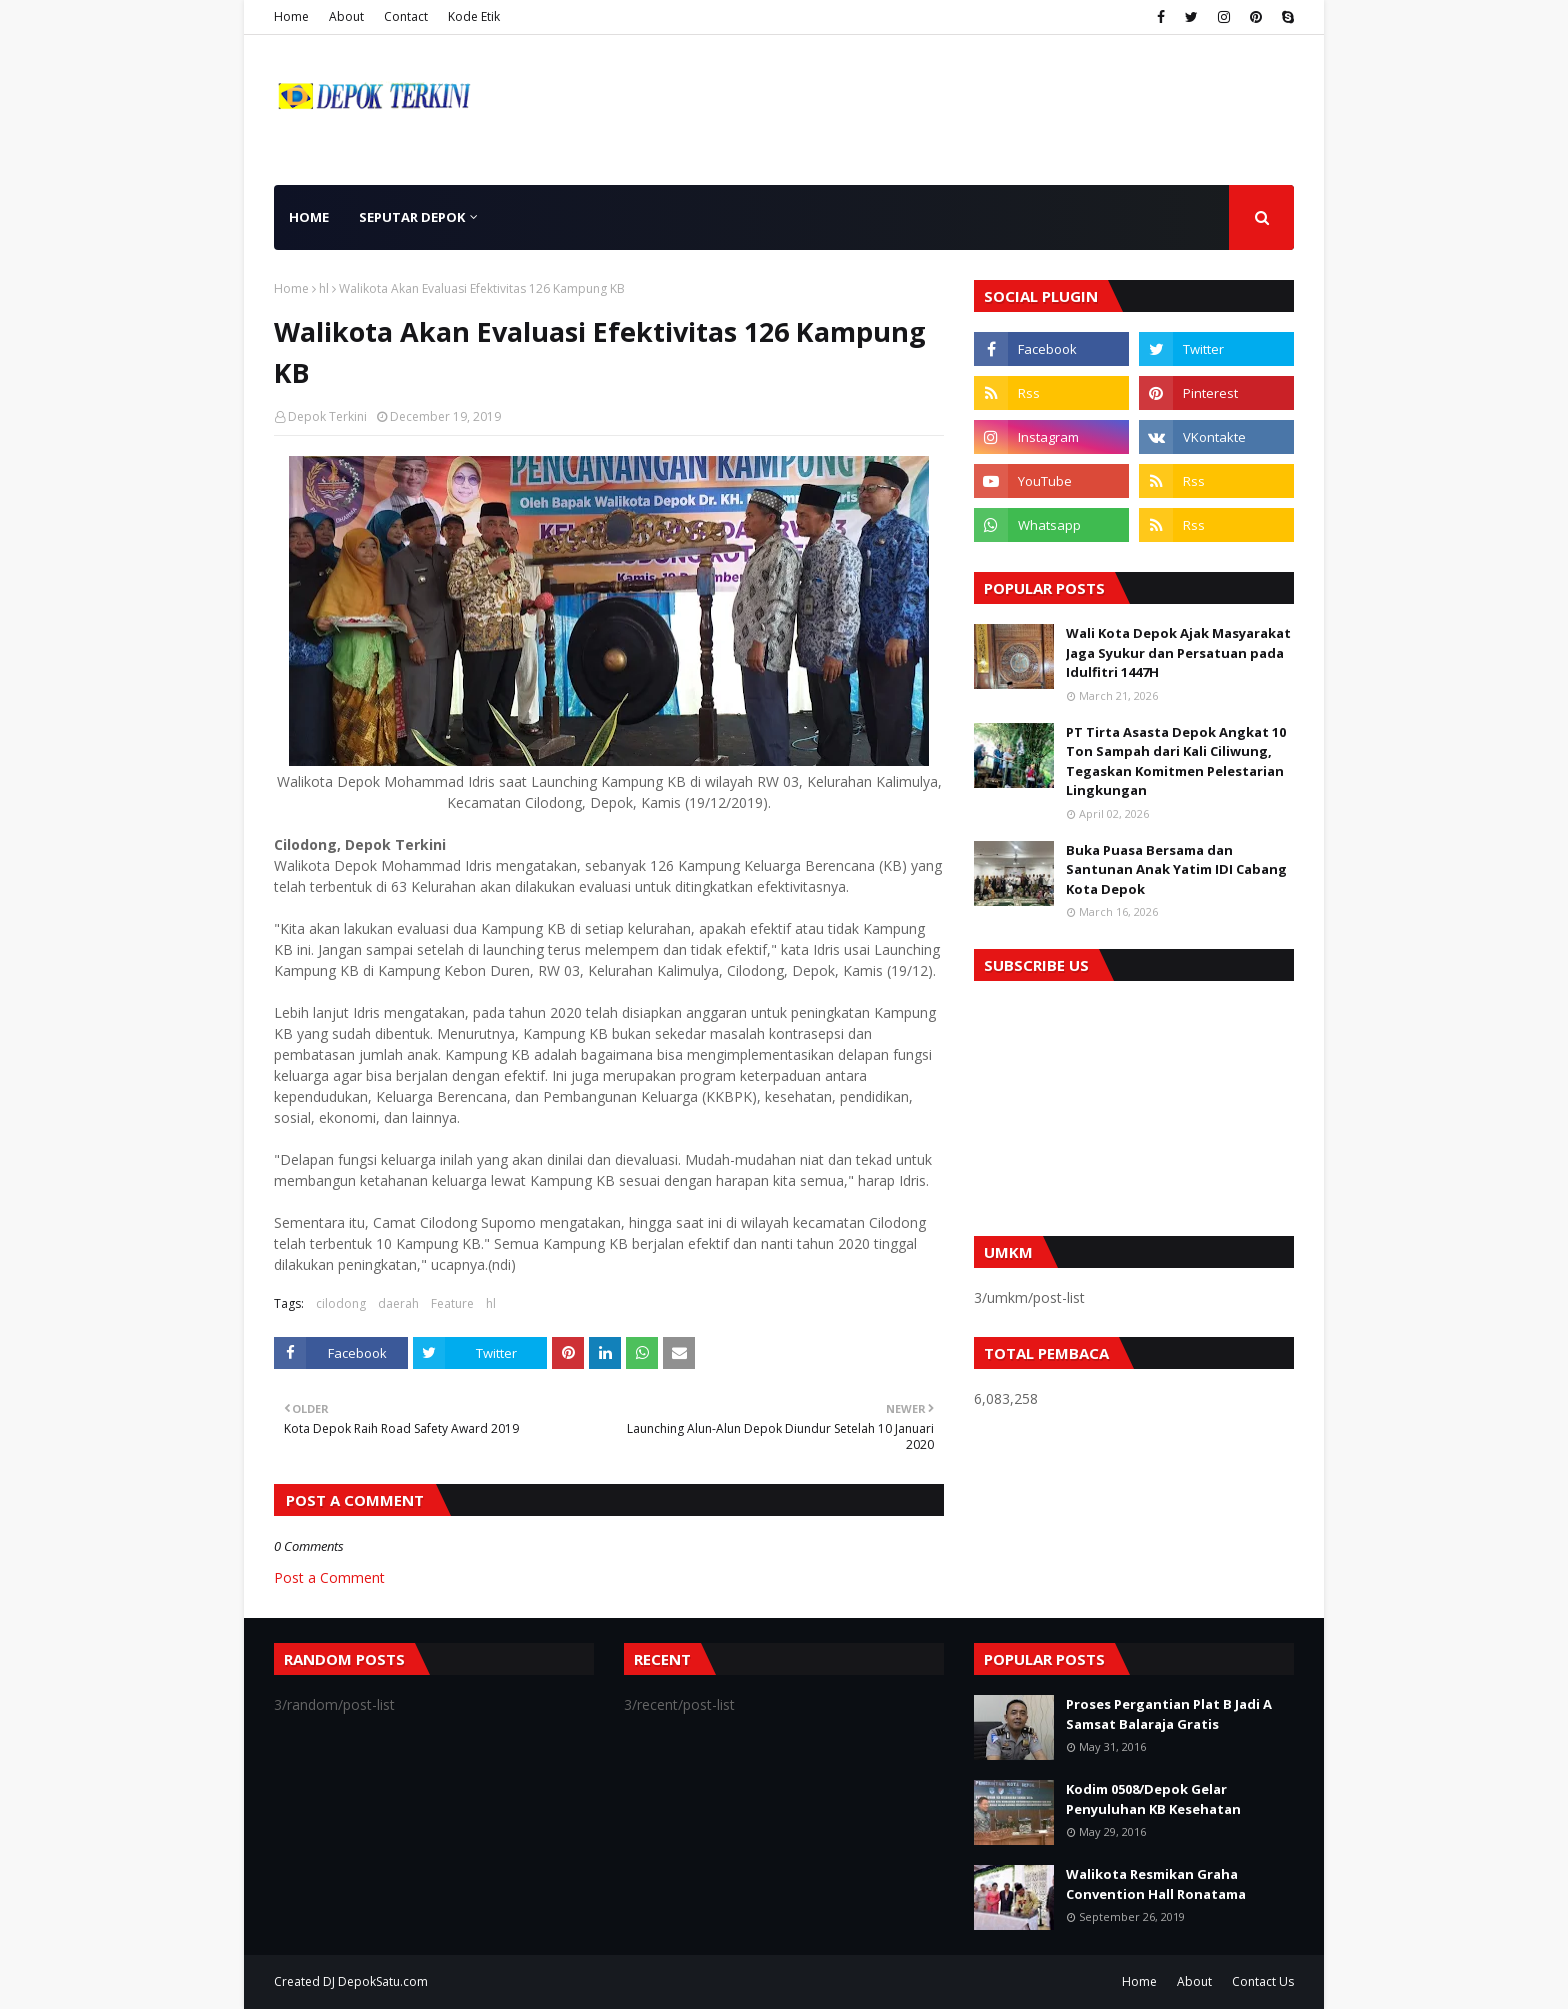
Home (291, 16)
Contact (406, 16)
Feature (452, 1303)
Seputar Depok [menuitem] (412, 217)
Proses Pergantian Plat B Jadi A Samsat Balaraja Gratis (1169, 1714)
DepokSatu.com (383, 1981)
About (346, 16)
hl (324, 288)
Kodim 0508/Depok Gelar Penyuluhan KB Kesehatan (1153, 1799)
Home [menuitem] (309, 217)
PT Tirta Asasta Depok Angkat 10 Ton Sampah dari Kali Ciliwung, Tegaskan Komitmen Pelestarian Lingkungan (1176, 761)
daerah (398, 1303)
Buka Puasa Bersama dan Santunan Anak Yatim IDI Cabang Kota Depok (1176, 869)
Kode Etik (474, 16)
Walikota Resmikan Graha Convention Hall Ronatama (1156, 1884)
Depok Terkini (327, 416)
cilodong (341, 1303)
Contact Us (1263, 1981)
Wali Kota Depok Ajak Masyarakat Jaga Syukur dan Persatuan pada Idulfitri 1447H (1178, 652)
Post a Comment (329, 1577)
